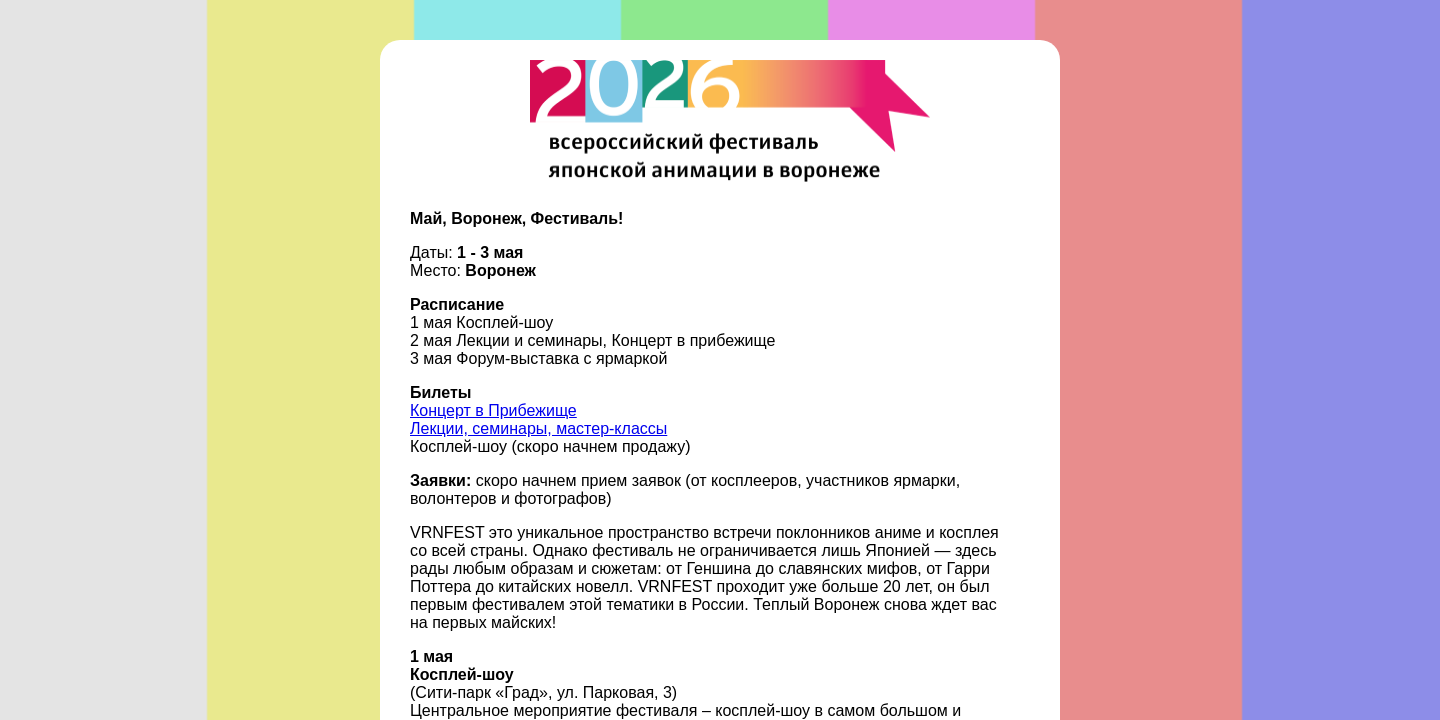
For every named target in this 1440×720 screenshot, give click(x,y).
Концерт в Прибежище (493, 410)
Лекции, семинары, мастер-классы (538, 428)
